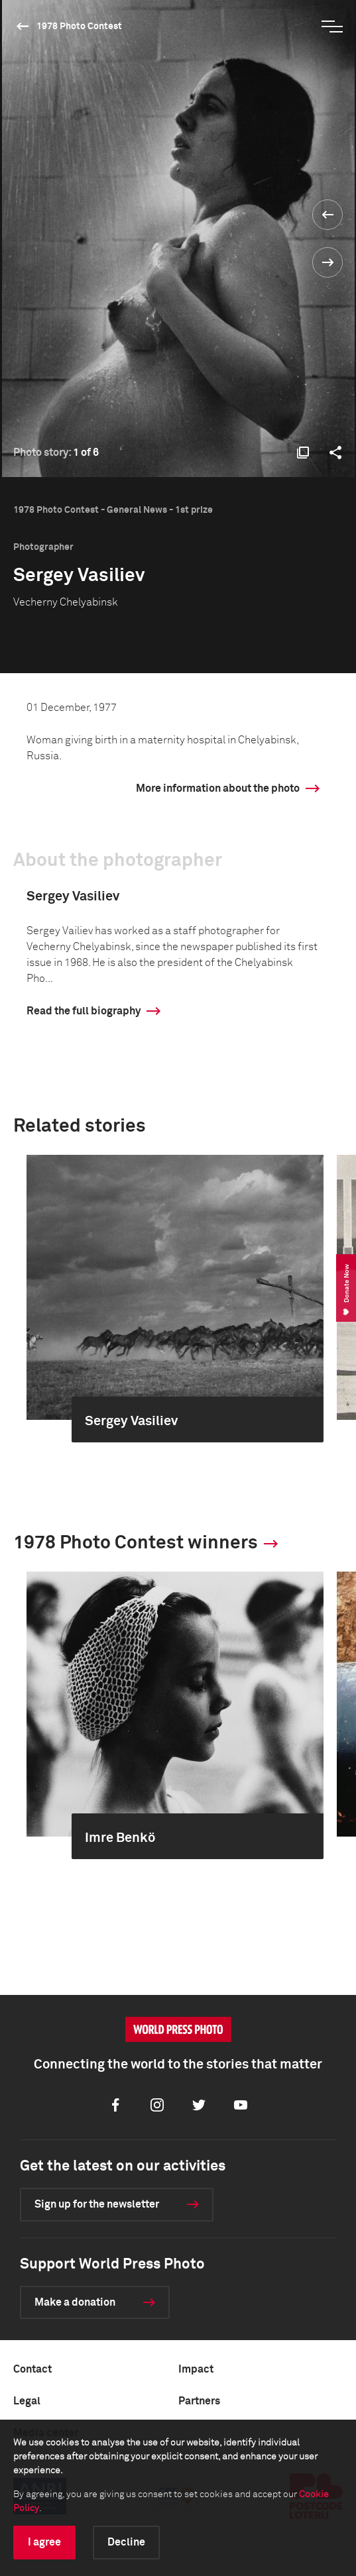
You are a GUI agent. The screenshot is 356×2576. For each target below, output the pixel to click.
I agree (44, 2542)
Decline (126, 2542)
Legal (26, 2401)
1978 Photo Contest (79, 26)
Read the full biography (84, 1011)
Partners (199, 2401)
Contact (32, 2369)
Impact (195, 2369)
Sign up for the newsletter (96, 2204)
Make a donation (74, 2302)
